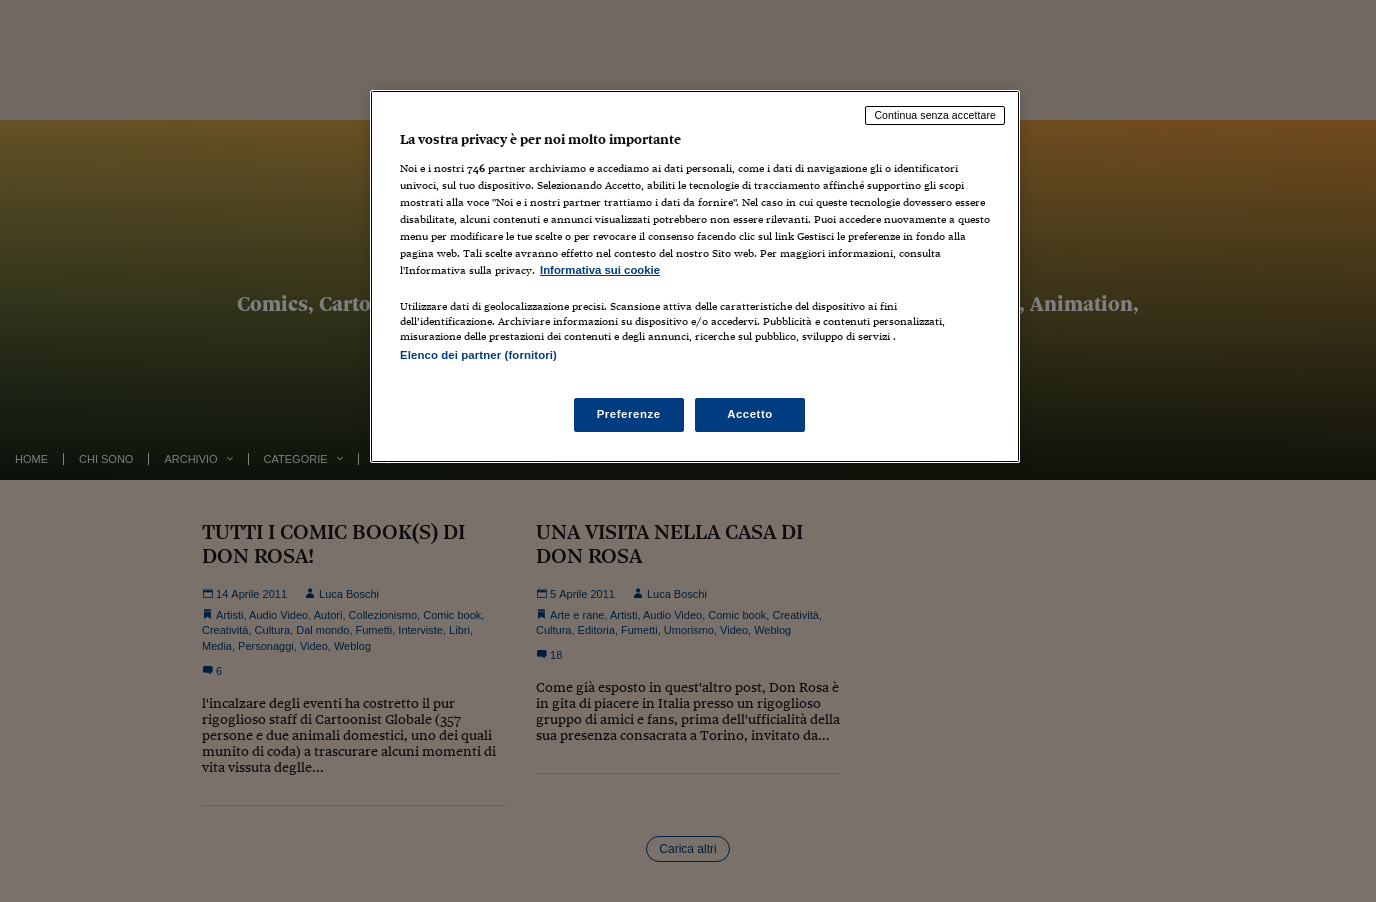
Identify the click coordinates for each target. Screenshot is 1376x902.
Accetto (750, 414)
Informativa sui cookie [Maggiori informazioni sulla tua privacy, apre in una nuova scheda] (600, 270)
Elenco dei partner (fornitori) (478, 355)
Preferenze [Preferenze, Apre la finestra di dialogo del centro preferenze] (629, 414)
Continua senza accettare (935, 115)
